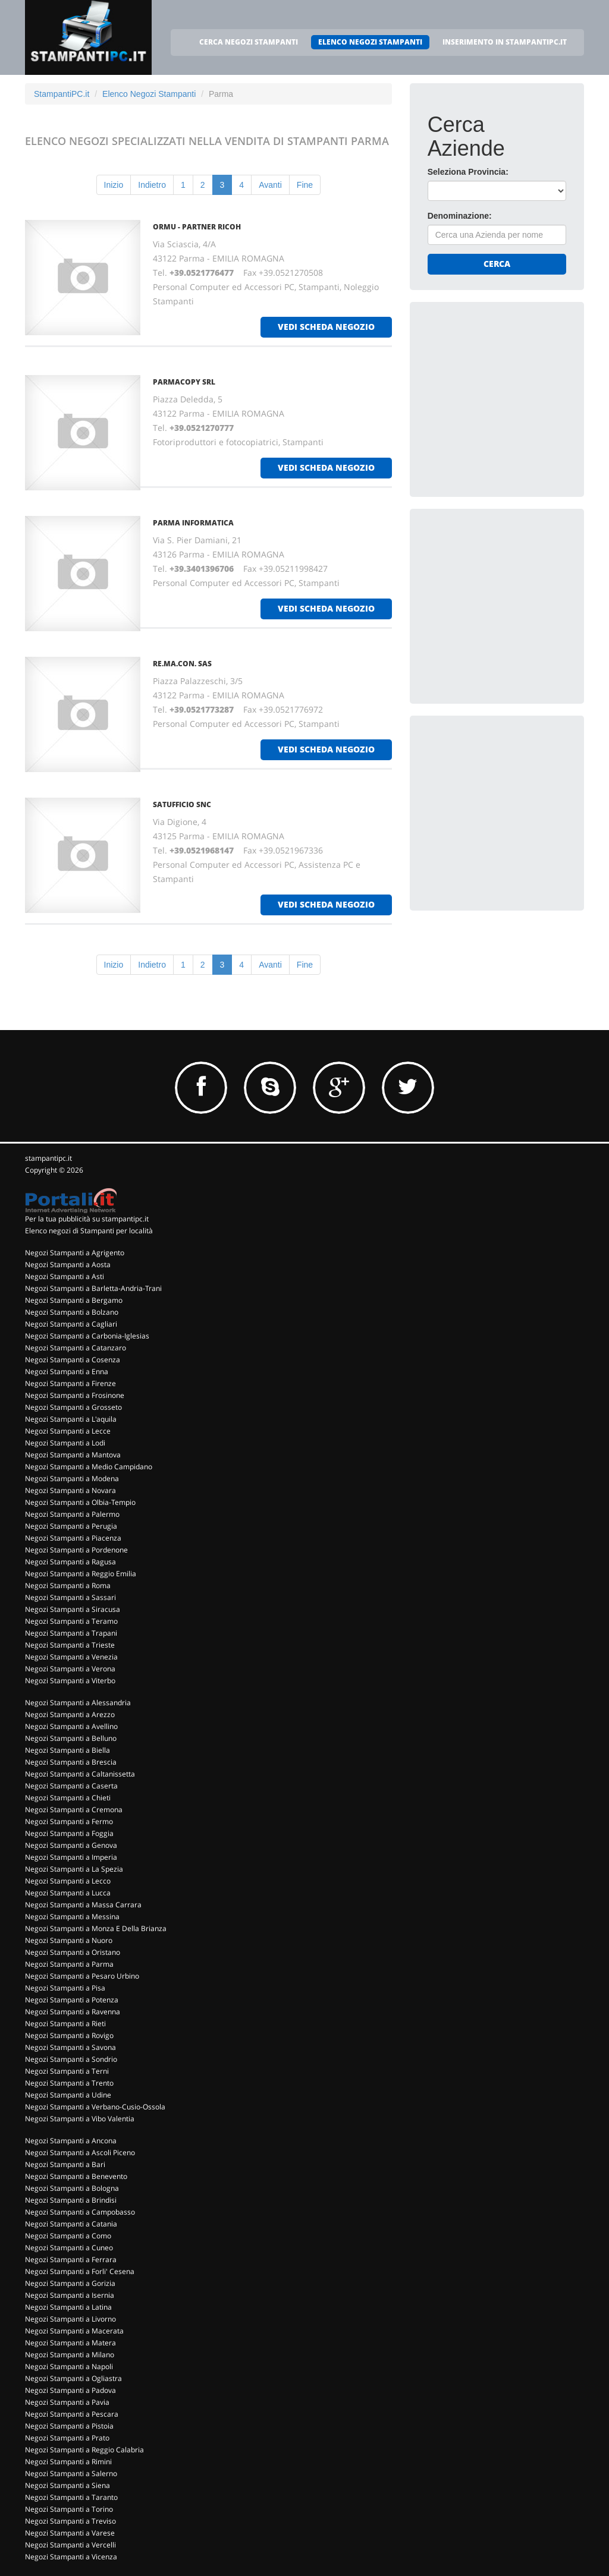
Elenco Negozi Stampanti (149, 94)
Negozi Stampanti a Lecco (68, 1881)
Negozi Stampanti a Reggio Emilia (80, 1574)
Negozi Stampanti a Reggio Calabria (84, 2450)
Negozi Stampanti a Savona (70, 2047)
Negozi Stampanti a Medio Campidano (88, 1467)
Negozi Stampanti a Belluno (71, 1738)
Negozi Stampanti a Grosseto (73, 1407)
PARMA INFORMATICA (193, 523)
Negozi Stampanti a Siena (67, 2485)
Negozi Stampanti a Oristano (72, 1952)
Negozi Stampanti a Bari (65, 2164)
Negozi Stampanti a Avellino (71, 1726)
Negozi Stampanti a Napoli (69, 2366)
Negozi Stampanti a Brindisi (71, 2200)
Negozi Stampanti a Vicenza (71, 2557)
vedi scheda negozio (326, 326)
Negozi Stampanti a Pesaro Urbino (82, 1976)
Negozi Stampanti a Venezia (71, 1657)
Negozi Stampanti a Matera (70, 2343)
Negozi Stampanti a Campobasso (80, 2212)
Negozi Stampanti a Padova (70, 2390)
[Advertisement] (517, 394)
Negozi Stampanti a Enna (66, 1371)
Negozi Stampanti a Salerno (71, 2473)
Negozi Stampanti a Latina (68, 2307)
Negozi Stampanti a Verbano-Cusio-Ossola (95, 2107)
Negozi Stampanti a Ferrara (71, 2259)
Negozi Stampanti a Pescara (71, 2414)
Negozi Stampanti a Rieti (65, 2023)
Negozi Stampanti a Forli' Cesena (79, 2271)
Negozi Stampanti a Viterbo (70, 1681)
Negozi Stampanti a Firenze (70, 1383)
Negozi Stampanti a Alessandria (78, 1703)
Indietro (152, 185)
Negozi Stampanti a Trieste (70, 1645)
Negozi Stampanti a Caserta (71, 1786)
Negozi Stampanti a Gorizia (70, 2283)
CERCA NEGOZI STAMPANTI (248, 42)
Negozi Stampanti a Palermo (72, 1514)
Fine (305, 185)
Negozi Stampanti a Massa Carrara (83, 1905)
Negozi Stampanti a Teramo (71, 1621)
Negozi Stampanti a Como (68, 2236)
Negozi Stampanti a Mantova (73, 1455)
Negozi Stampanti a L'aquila (71, 1419)
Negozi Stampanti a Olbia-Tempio (80, 1502)
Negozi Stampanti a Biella (67, 1750)
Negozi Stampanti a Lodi (65, 1443)
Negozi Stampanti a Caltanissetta (80, 1774)
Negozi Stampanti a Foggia (69, 1833)
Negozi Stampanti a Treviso (70, 2521)
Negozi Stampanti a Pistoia (69, 2426)
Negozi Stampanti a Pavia (67, 2402)
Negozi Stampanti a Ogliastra (73, 2378)
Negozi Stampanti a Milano (69, 2355)
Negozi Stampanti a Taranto (71, 2497)
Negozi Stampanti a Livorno (70, 2319)
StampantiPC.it (61, 94)
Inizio (114, 185)
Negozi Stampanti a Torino (69, 2509)
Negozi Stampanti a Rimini (68, 2462)
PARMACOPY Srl (184, 382)
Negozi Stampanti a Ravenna (72, 2012)
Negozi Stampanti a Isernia (69, 2295)
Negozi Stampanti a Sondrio (71, 2059)
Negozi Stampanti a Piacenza (73, 1538)
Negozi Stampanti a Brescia (71, 1762)
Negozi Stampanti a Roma (68, 1585)
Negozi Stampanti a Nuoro (68, 1940)
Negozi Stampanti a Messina (72, 1916)
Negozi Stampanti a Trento (69, 2083)
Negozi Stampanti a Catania (71, 2224)
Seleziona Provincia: (468, 172)
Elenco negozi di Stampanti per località (89, 1231)
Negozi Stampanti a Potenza (71, 2000)
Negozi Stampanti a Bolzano (71, 1312)
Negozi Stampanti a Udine (68, 2095)
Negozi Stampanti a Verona (70, 1669)
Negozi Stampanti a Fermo (69, 1821)
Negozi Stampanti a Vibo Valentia (79, 2119)
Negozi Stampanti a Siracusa (72, 1609)
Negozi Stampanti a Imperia (71, 1857)
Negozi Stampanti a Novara (70, 1490)
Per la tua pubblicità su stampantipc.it (87, 1219)
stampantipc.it (48, 1158)
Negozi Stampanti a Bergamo (74, 1300)
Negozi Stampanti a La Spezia (74, 1869)
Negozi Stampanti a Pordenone (76, 1550)
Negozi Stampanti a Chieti (68, 1798)
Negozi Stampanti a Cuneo (69, 2248)
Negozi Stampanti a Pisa (65, 1988)
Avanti (270, 185)
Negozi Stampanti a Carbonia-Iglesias (87, 1336)
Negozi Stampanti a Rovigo (69, 2035)
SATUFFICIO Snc (182, 804)
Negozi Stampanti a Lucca (68, 1893)
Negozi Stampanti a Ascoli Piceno (80, 2152)
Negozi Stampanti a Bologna (72, 2188)
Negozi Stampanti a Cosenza (72, 1360)
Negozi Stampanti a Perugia (71, 1526)
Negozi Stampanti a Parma (69, 1964)
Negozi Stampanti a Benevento (76, 2176)
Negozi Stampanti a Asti (64, 1276)
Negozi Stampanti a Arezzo (70, 1714)
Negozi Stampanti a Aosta (68, 1264)
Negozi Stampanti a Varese (70, 2533)
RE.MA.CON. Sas (182, 664)
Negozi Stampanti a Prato (67, 2438)
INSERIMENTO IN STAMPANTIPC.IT (504, 42)
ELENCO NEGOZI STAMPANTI (370, 42)
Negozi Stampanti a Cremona (74, 1810)
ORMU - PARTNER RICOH (197, 227)
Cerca (497, 263)
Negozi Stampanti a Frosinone (74, 1395)
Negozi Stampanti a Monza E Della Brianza (96, 1928)
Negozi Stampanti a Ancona (71, 2141)
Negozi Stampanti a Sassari (70, 1597)
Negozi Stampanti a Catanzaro (75, 1348)
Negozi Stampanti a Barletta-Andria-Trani (93, 1288)
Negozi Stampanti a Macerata (74, 2331)
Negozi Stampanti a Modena (72, 1478)
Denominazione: (460, 216)
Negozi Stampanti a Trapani (71, 1633)
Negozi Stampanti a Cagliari (71, 1324)
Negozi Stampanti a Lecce (68, 1431)
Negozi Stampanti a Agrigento (74, 1253)
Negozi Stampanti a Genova (71, 1845)
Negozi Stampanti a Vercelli (70, 2545)
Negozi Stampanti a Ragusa (70, 1562)
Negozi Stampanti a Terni (67, 2071)
